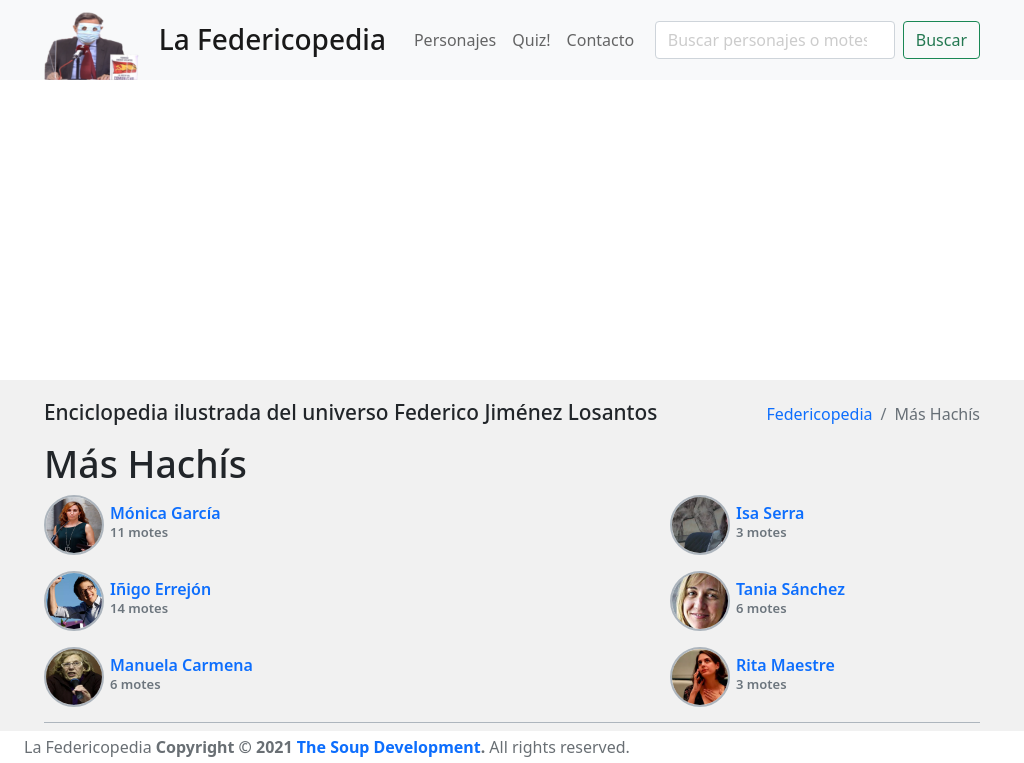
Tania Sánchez (790, 589)
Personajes (455, 40)
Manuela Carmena (181, 665)
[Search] (775, 40)
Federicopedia (819, 414)
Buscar (941, 40)
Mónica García (165, 513)
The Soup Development (389, 747)
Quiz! (531, 40)
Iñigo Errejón (160, 589)
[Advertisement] (512, 230)
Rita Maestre (785, 665)
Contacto (601, 40)
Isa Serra (770, 513)
